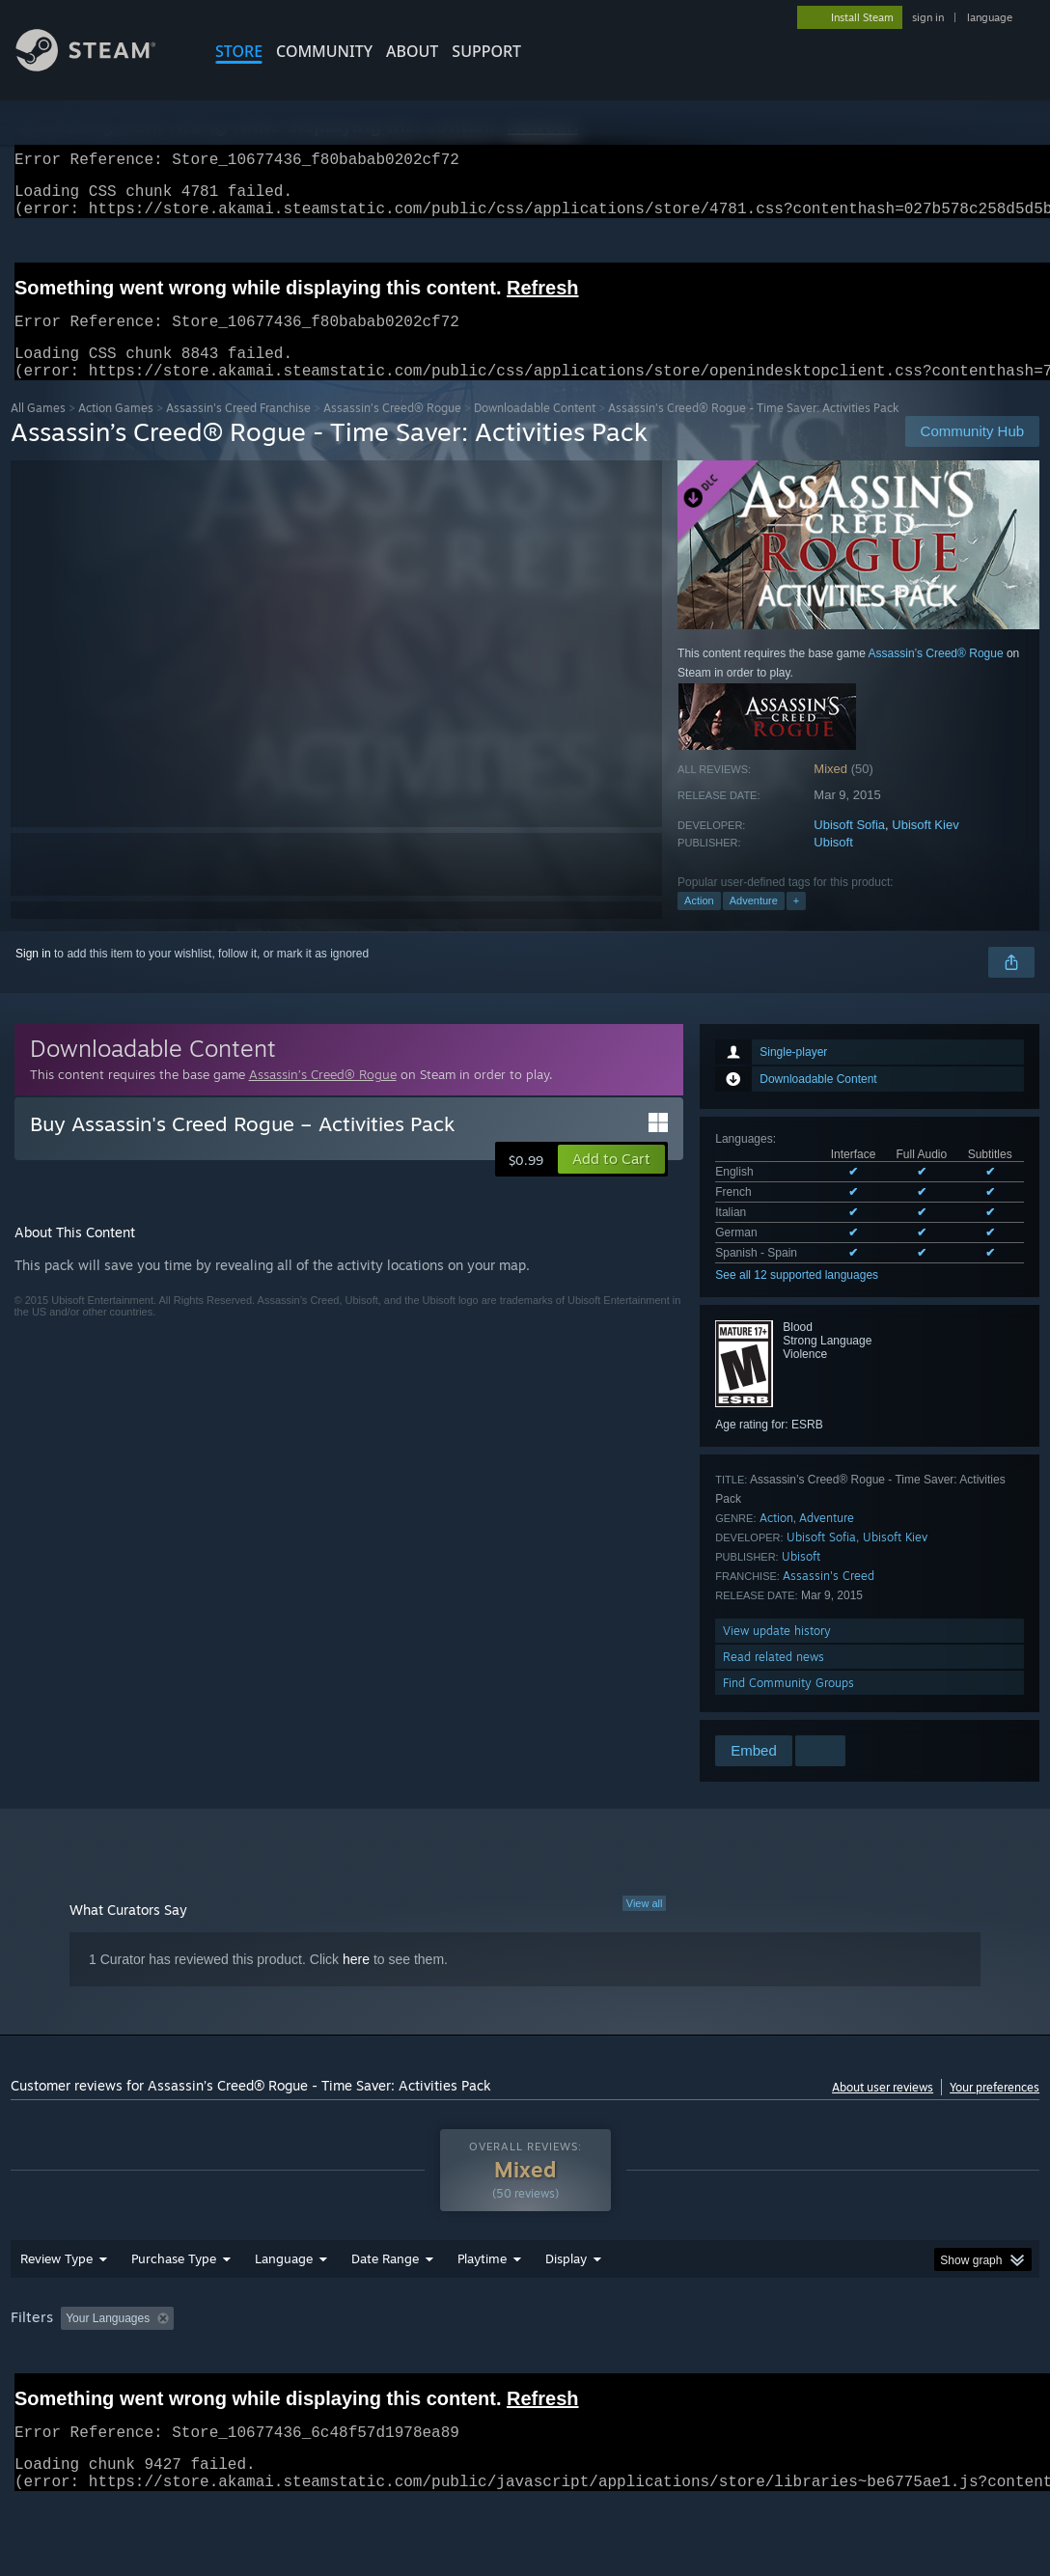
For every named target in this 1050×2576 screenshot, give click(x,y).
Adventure (754, 923)
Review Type (56, 2308)
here (356, 1982)
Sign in (33, 976)
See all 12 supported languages (796, 1298)
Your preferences (994, 2110)
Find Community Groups (788, 1706)
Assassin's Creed (828, 1599)
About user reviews (882, 2110)
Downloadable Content (534, 431)
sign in (928, 17)
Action (699, 923)
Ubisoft (833, 865)
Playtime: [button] (452, 2368)
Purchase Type (173, 2308)
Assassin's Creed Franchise (238, 431)
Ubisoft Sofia (849, 848)
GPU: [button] (916, 2368)
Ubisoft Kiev (925, 848)
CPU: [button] (852, 2368)
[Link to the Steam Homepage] (100, 66)
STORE (238, 51)
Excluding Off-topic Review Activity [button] (303, 2368)
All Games (38, 431)
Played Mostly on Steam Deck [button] (590, 2368)
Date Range (385, 2308)
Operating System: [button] (752, 2368)
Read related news (773, 1680)
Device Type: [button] (48, 2394)
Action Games (115, 431)
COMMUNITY (324, 51)
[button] (611, 1182)
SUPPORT (486, 51)
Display (566, 2308)
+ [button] (796, 923)
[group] (525, 2381)
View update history (777, 1654)
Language (284, 2308)
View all (644, 1926)
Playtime (482, 2308)
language (989, 17)
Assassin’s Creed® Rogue (392, 431)
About (412, 51)
